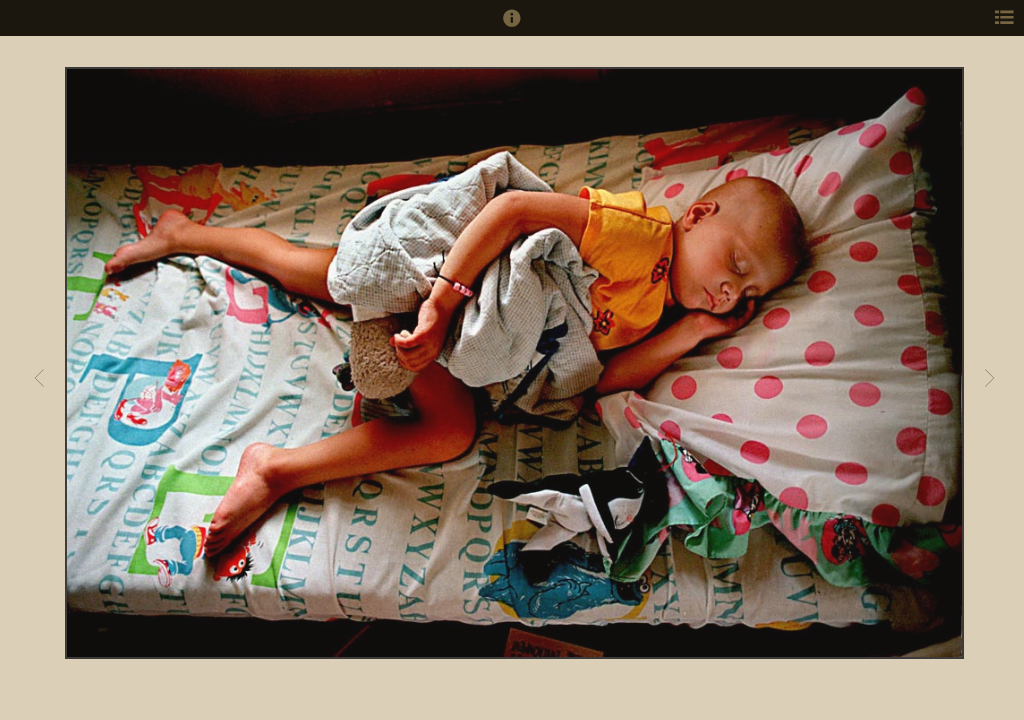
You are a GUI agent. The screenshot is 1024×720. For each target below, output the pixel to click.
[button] (512, 27)
